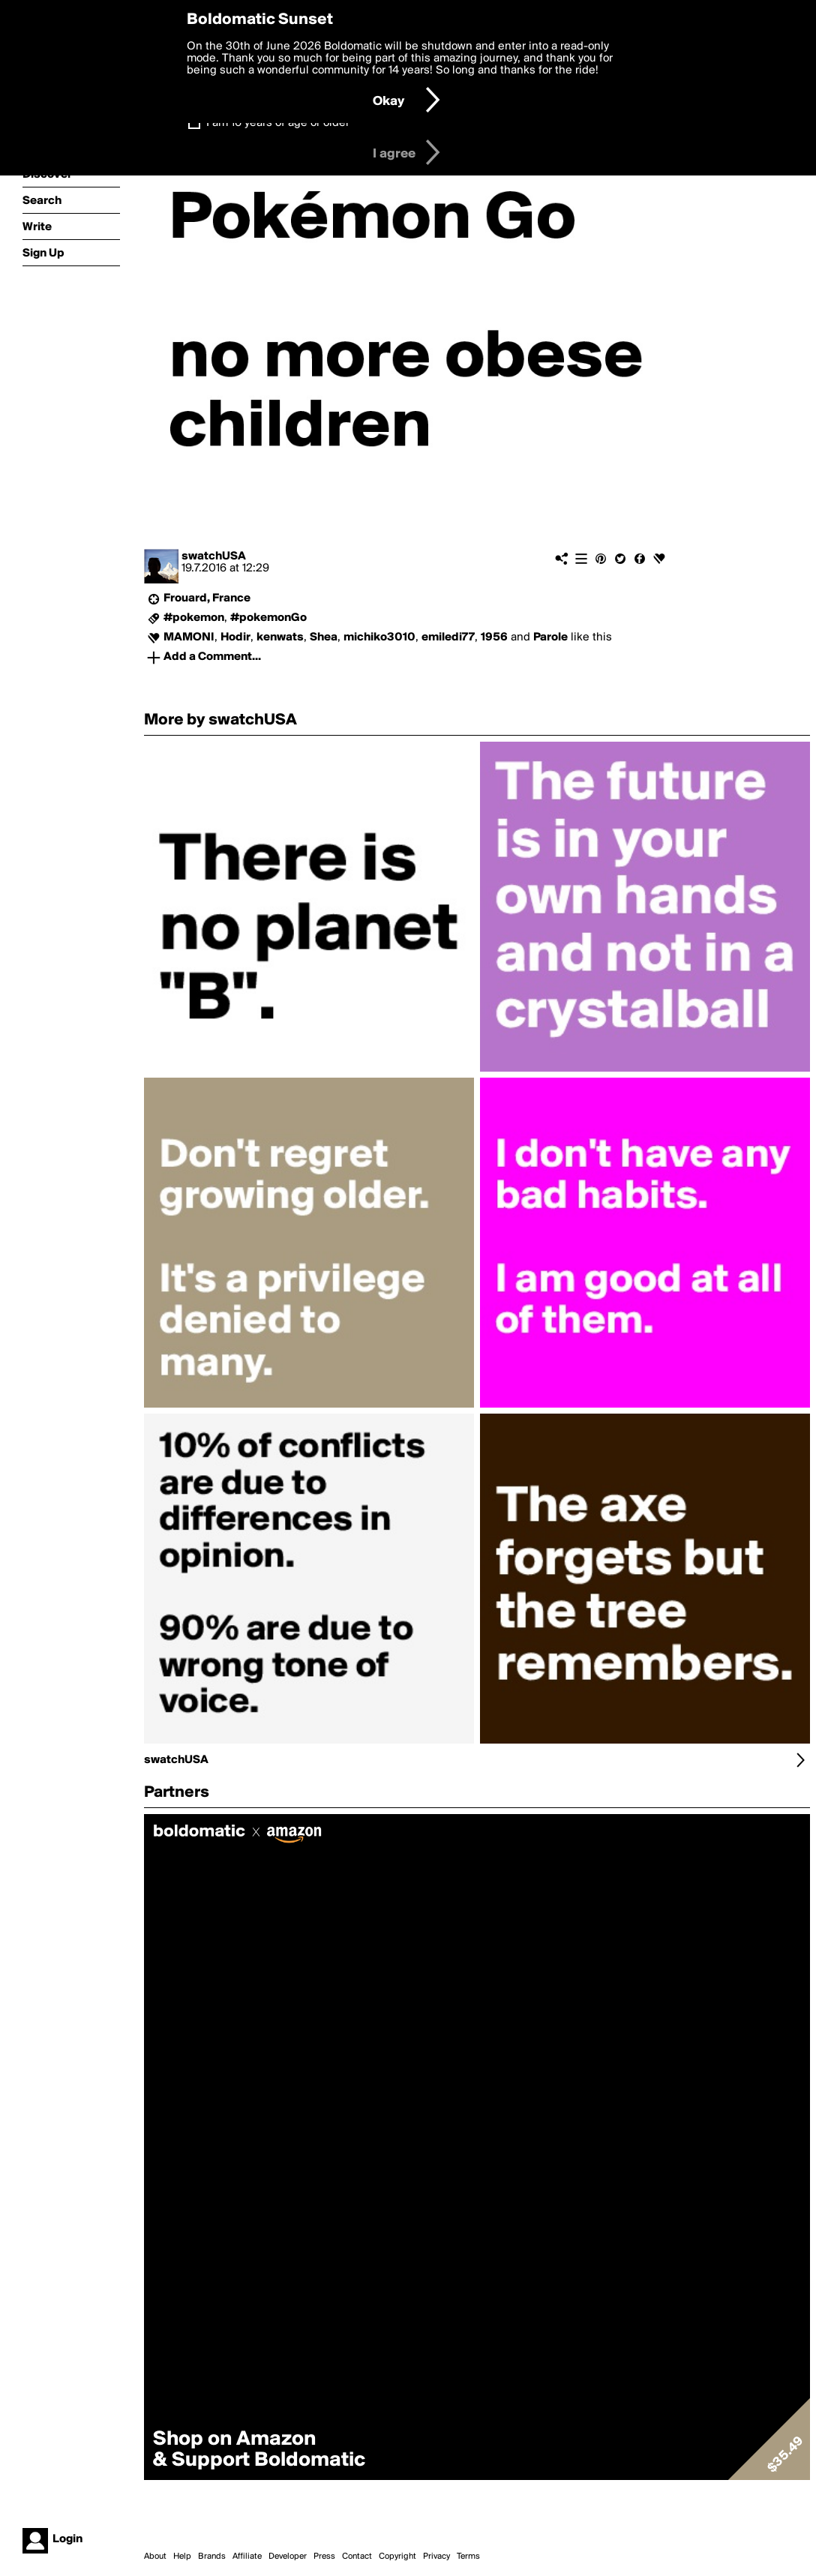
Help (182, 2556)
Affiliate (247, 2556)
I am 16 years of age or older (278, 123)
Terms (468, 2556)
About (155, 2556)
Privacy (436, 2556)
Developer (287, 2556)
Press (324, 2556)
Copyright (397, 2556)
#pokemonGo (268, 618)
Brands (212, 2556)
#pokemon (194, 618)
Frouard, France (207, 598)
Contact (357, 2556)
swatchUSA (214, 556)
